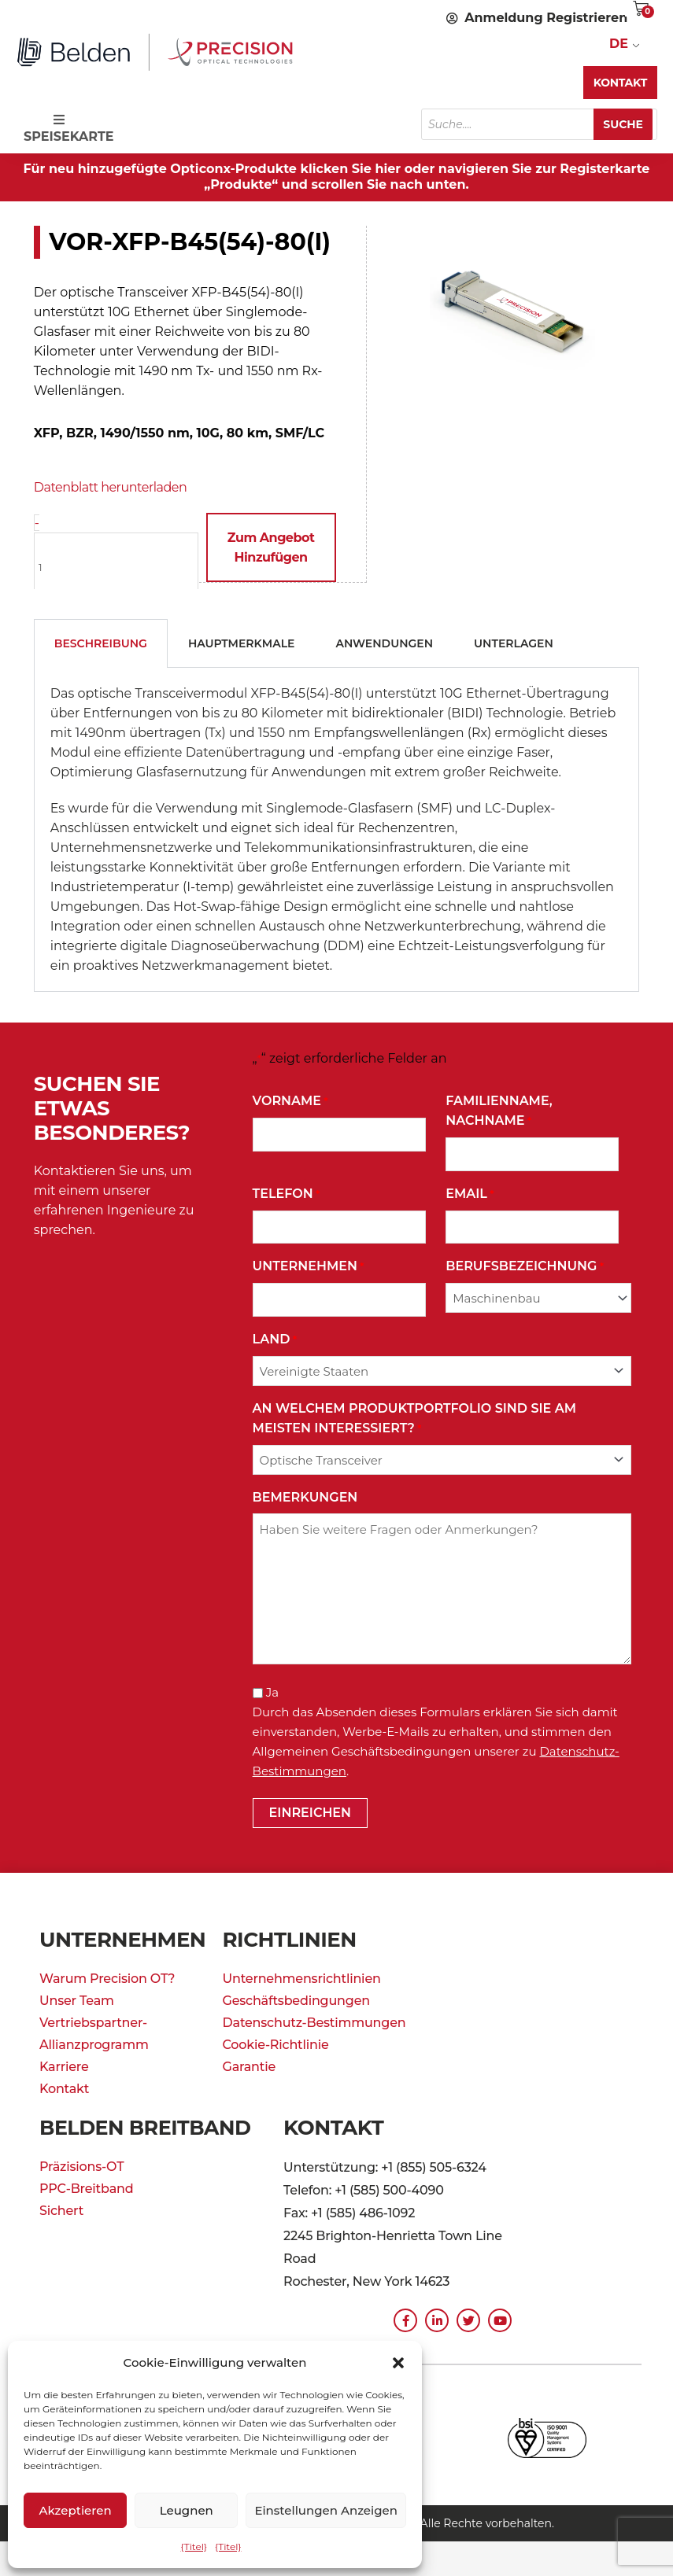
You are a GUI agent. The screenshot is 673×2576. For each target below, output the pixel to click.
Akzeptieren (75, 2510)
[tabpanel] (337, 829)
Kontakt (64, 2087)
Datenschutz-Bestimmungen (314, 2021)
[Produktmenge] (116, 567)
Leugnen (186, 2510)
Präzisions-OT (81, 2165)
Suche (625, 124)
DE (618, 43)
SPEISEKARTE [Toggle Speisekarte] (67, 128)
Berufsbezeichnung (525, 1266)
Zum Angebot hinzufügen (270, 547)
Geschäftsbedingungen (296, 1999)
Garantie (249, 2065)
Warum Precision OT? (107, 1977)
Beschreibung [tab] (100, 643)
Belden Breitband (148, 2126)
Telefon (286, 1193)
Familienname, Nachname (499, 1111)
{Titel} (194, 2546)
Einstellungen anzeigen (326, 2510)
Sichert (61, 2209)
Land (275, 1339)
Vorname (290, 1101)
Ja (272, 1691)
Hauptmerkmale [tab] (241, 643)
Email (470, 1193)
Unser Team (76, 1999)
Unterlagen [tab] (513, 643)
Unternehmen (308, 1266)
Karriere (64, 2065)
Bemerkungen (305, 1496)
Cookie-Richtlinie (276, 2043)
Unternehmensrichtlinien (302, 1977)
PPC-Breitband (86, 2187)
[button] (398, 2363)
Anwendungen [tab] (384, 643)
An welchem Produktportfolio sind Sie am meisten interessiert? (414, 1419)
